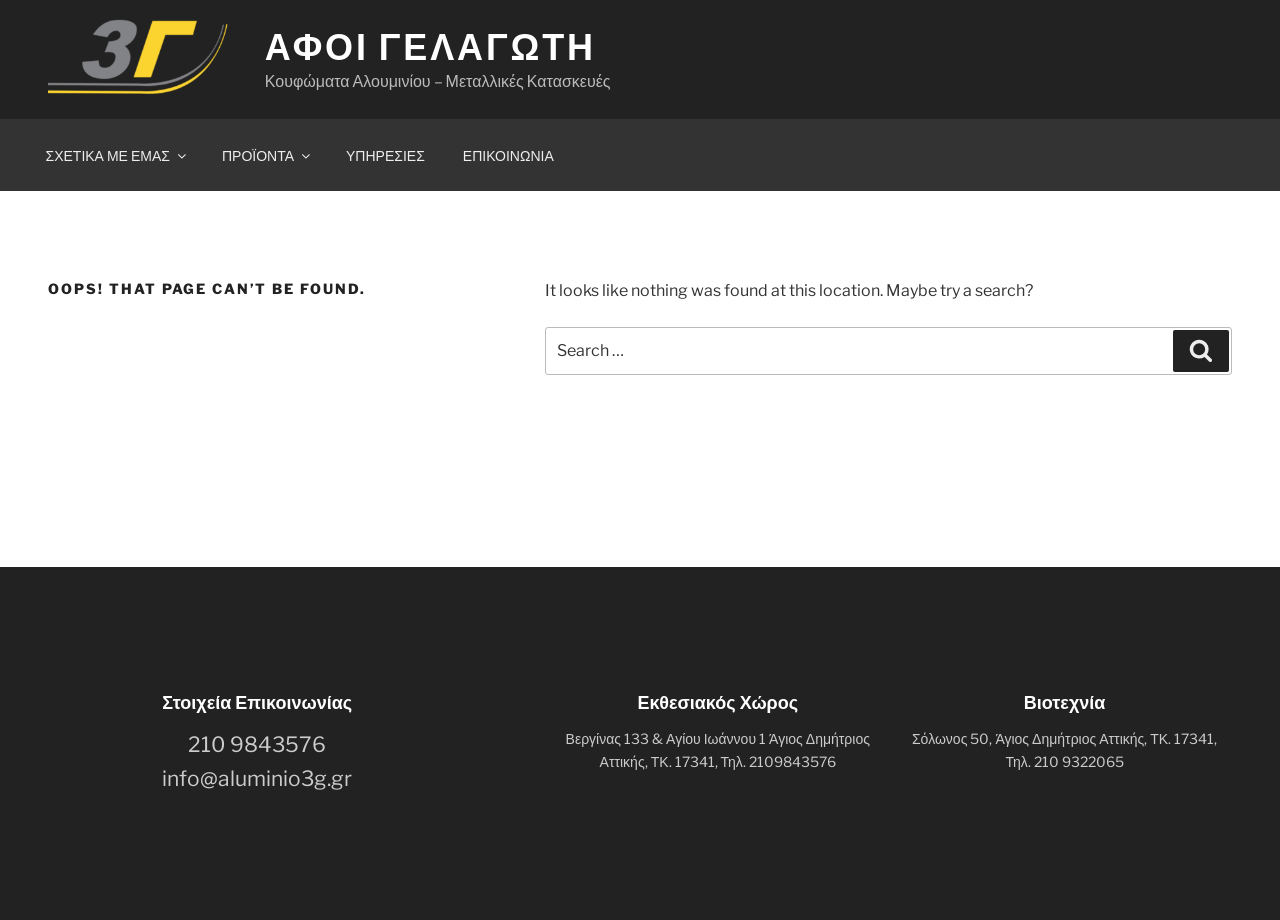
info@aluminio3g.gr (257, 778)
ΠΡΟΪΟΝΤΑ (267, 155)
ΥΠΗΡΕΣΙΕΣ (385, 155)
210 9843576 (257, 744)
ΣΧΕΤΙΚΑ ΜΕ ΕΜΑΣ (117, 155)
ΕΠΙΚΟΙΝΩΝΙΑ (508, 155)
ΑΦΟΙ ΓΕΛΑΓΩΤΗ (430, 47)
